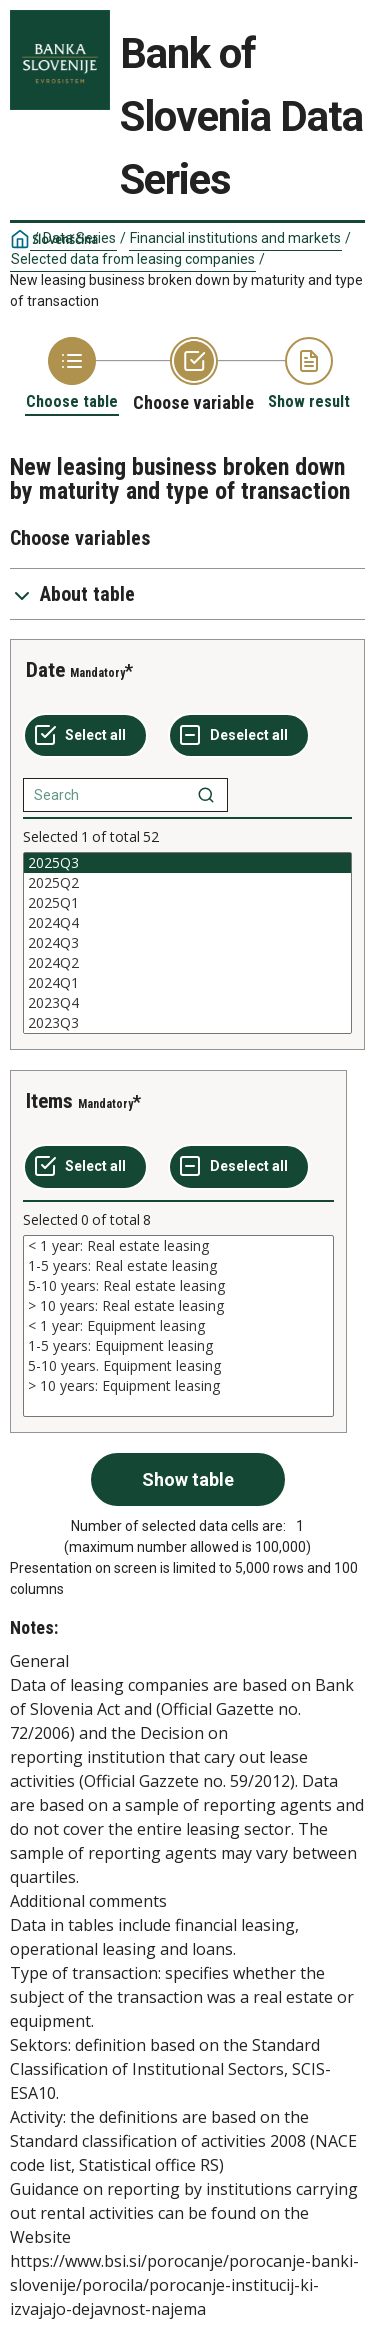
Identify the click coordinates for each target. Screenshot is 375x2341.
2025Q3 (187, 863)
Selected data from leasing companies (133, 259)
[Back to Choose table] (72, 374)
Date (45, 670)
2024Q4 (187, 923)
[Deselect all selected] (239, 736)
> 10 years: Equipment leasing (178, 1386)
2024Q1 (187, 983)
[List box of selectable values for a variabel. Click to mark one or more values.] (187, 943)
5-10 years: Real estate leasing (178, 1286)
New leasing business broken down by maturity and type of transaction (186, 290)
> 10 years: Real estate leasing (178, 1306)
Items (49, 1101)
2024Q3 (187, 943)
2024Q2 (187, 963)
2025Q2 (187, 883)
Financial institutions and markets (235, 238)
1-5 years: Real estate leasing (178, 1266)
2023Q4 (187, 1003)
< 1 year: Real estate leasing (178, 1246)
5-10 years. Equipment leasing (178, 1366)
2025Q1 (187, 903)
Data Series (79, 238)
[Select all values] (85, 736)
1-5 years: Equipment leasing (178, 1346)
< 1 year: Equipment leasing (178, 1326)
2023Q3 (187, 1023)
